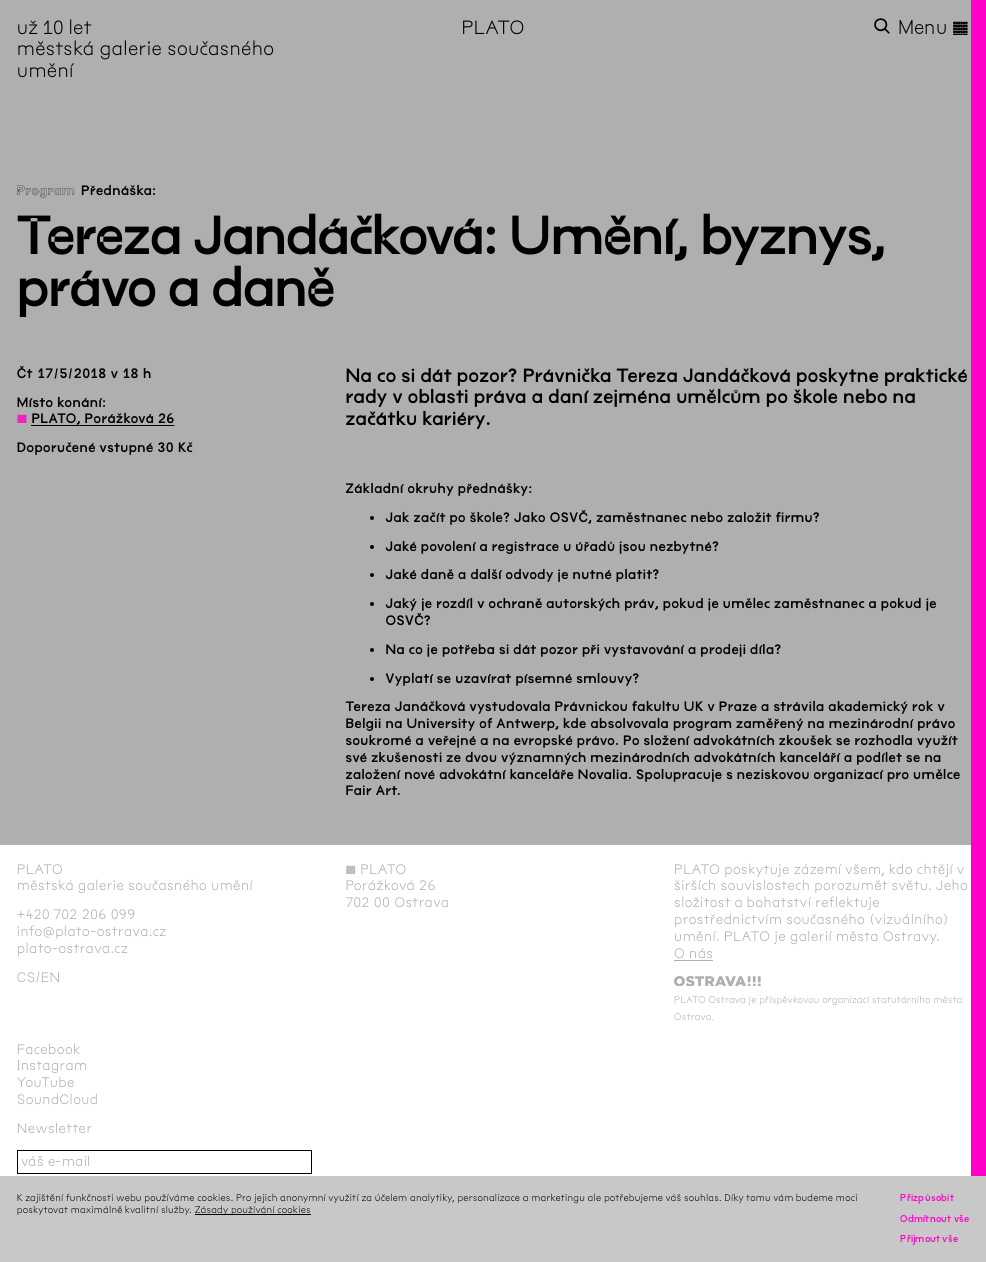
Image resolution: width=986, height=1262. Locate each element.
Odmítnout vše (934, 1218)
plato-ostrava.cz (72, 948)
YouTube (46, 1082)
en (51, 977)
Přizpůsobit (926, 1197)
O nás (693, 953)
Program (46, 190)
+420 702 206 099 (76, 914)
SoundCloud (58, 1099)
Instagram (52, 1065)
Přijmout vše (929, 1238)
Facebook (49, 1049)
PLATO (492, 27)
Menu (934, 28)
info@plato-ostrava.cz (92, 931)
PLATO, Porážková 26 (102, 418)
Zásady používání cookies (253, 1209)
